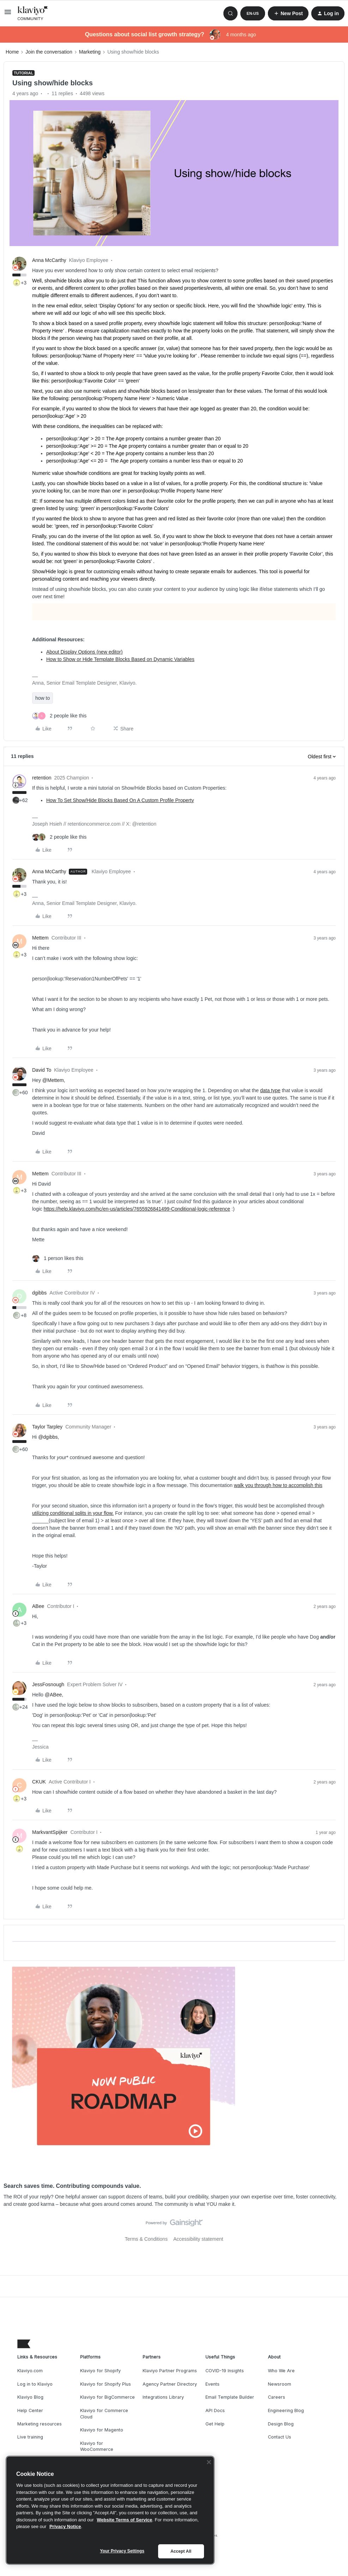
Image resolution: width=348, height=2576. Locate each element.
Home (12, 52)
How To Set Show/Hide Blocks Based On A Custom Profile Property (120, 800)
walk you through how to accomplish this (278, 1485)
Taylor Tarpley (47, 1427)
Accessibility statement (198, 2239)
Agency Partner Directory (170, 2384)
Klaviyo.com (30, 2370)
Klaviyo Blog (30, 2397)
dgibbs (39, 1293)
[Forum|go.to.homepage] (33, 13)
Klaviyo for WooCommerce (96, 2446)
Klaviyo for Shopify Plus (105, 2384)
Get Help (214, 2424)
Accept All (180, 2551)
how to (42, 698)
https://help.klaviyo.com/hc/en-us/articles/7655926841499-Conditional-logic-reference (137, 1209)
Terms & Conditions (146, 2239)
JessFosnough (48, 1684)
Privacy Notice (65, 2526)
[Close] (209, 2462)
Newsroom (279, 2384)
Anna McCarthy (49, 260)
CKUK (39, 1782)
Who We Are (281, 2370)
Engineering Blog (286, 2410)
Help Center (30, 2410)
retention (41, 778)
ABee (38, 1606)
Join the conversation (48, 52)
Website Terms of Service (124, 2519)
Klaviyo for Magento (101, 2430)
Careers (276, 2397)
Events (212, 2384)
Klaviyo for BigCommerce (107, 2397)
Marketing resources (39, 2424)
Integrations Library (163, 2397)
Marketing (90, 52)
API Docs (215, 2410)
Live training (30, 2437)
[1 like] (57, 1258)
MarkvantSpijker (49, 1832)
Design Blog (281, 2424)
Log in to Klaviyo (35, 2384)
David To (41, 1070)
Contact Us (279, 2437)
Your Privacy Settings (122, 2551)
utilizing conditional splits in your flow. (73, 1513)
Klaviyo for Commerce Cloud (104, 2413)
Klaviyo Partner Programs (170, 2370)
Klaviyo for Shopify (100, 2370)
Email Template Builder (229, 2397)
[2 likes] (59, 716)
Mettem (40, 938)
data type (270, 1090)
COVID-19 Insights (224, 2370)
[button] (8, 14)
